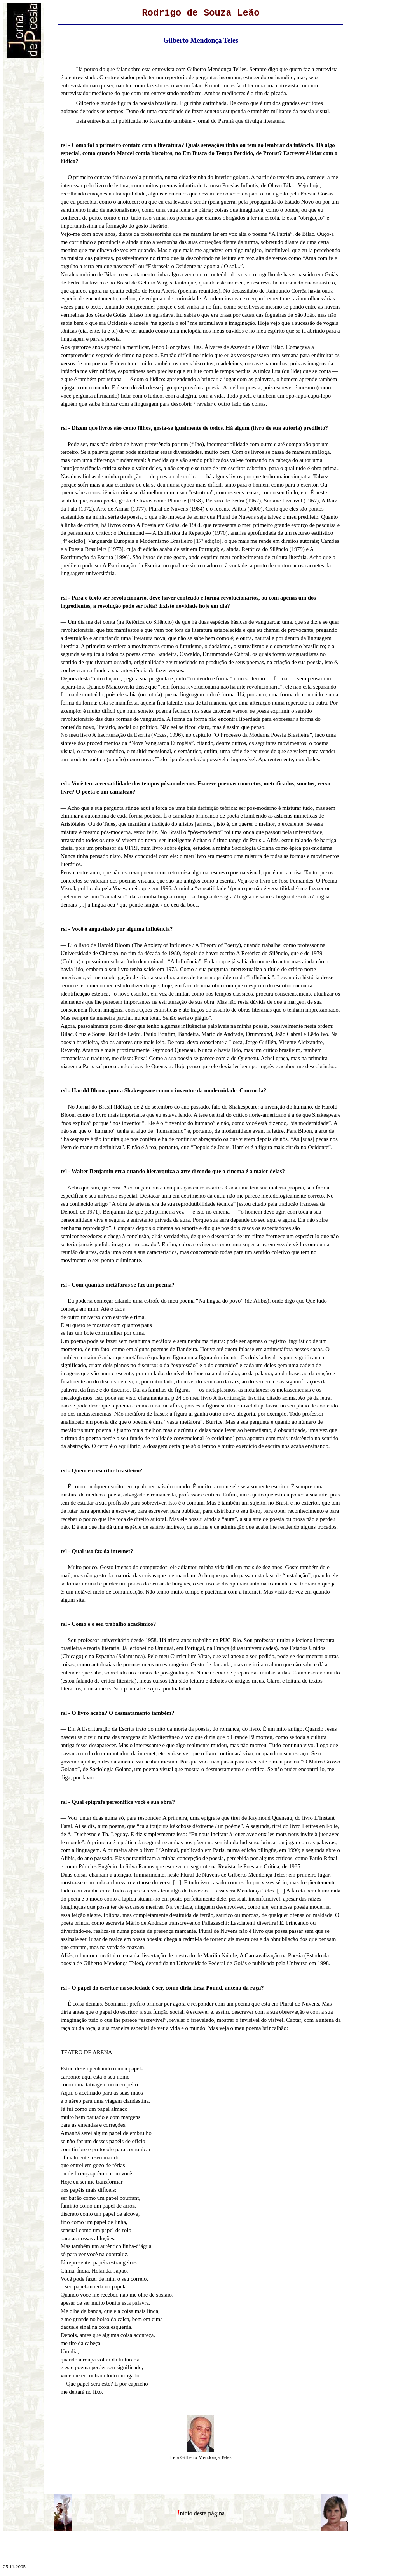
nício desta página (202, 2513)
